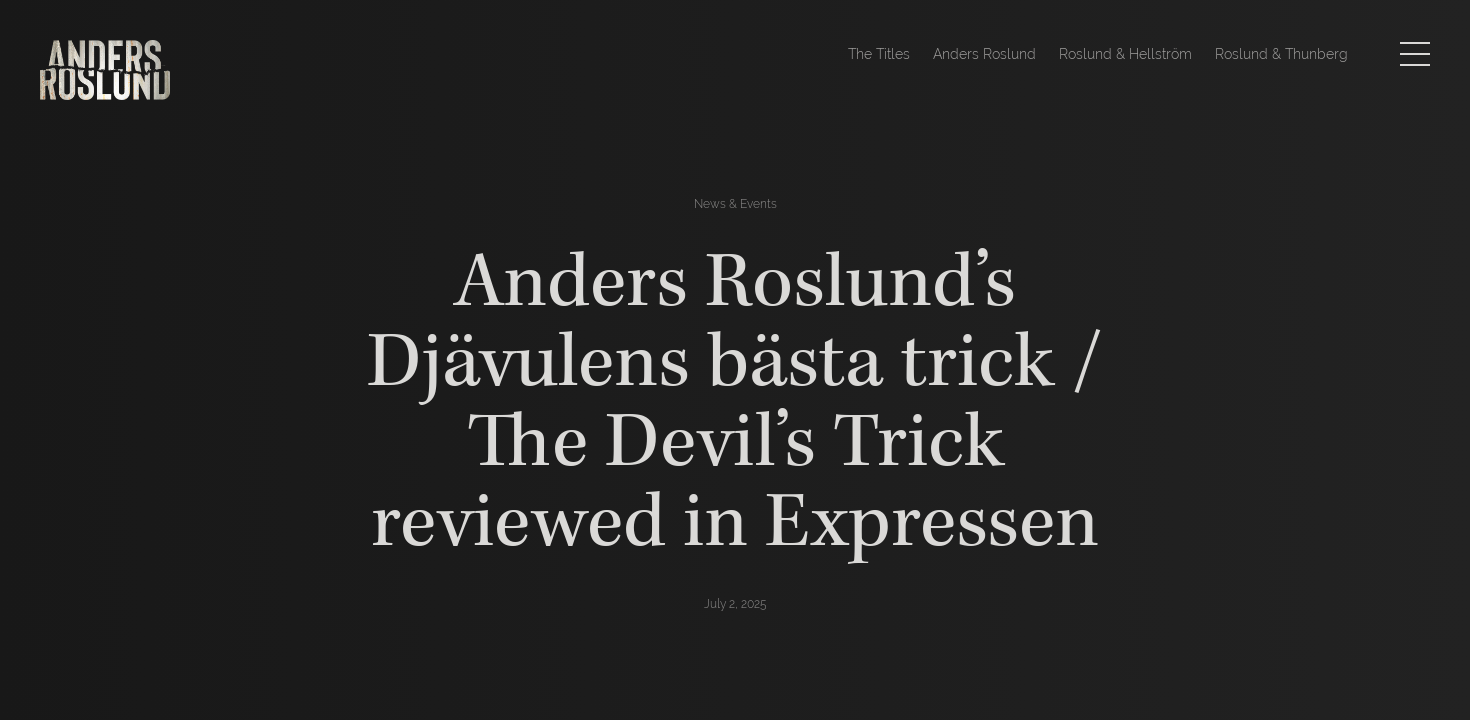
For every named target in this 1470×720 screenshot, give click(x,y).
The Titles (879, 54)
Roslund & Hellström (1125, 54)
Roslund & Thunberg (1281, 54)
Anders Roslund (984, 54)
